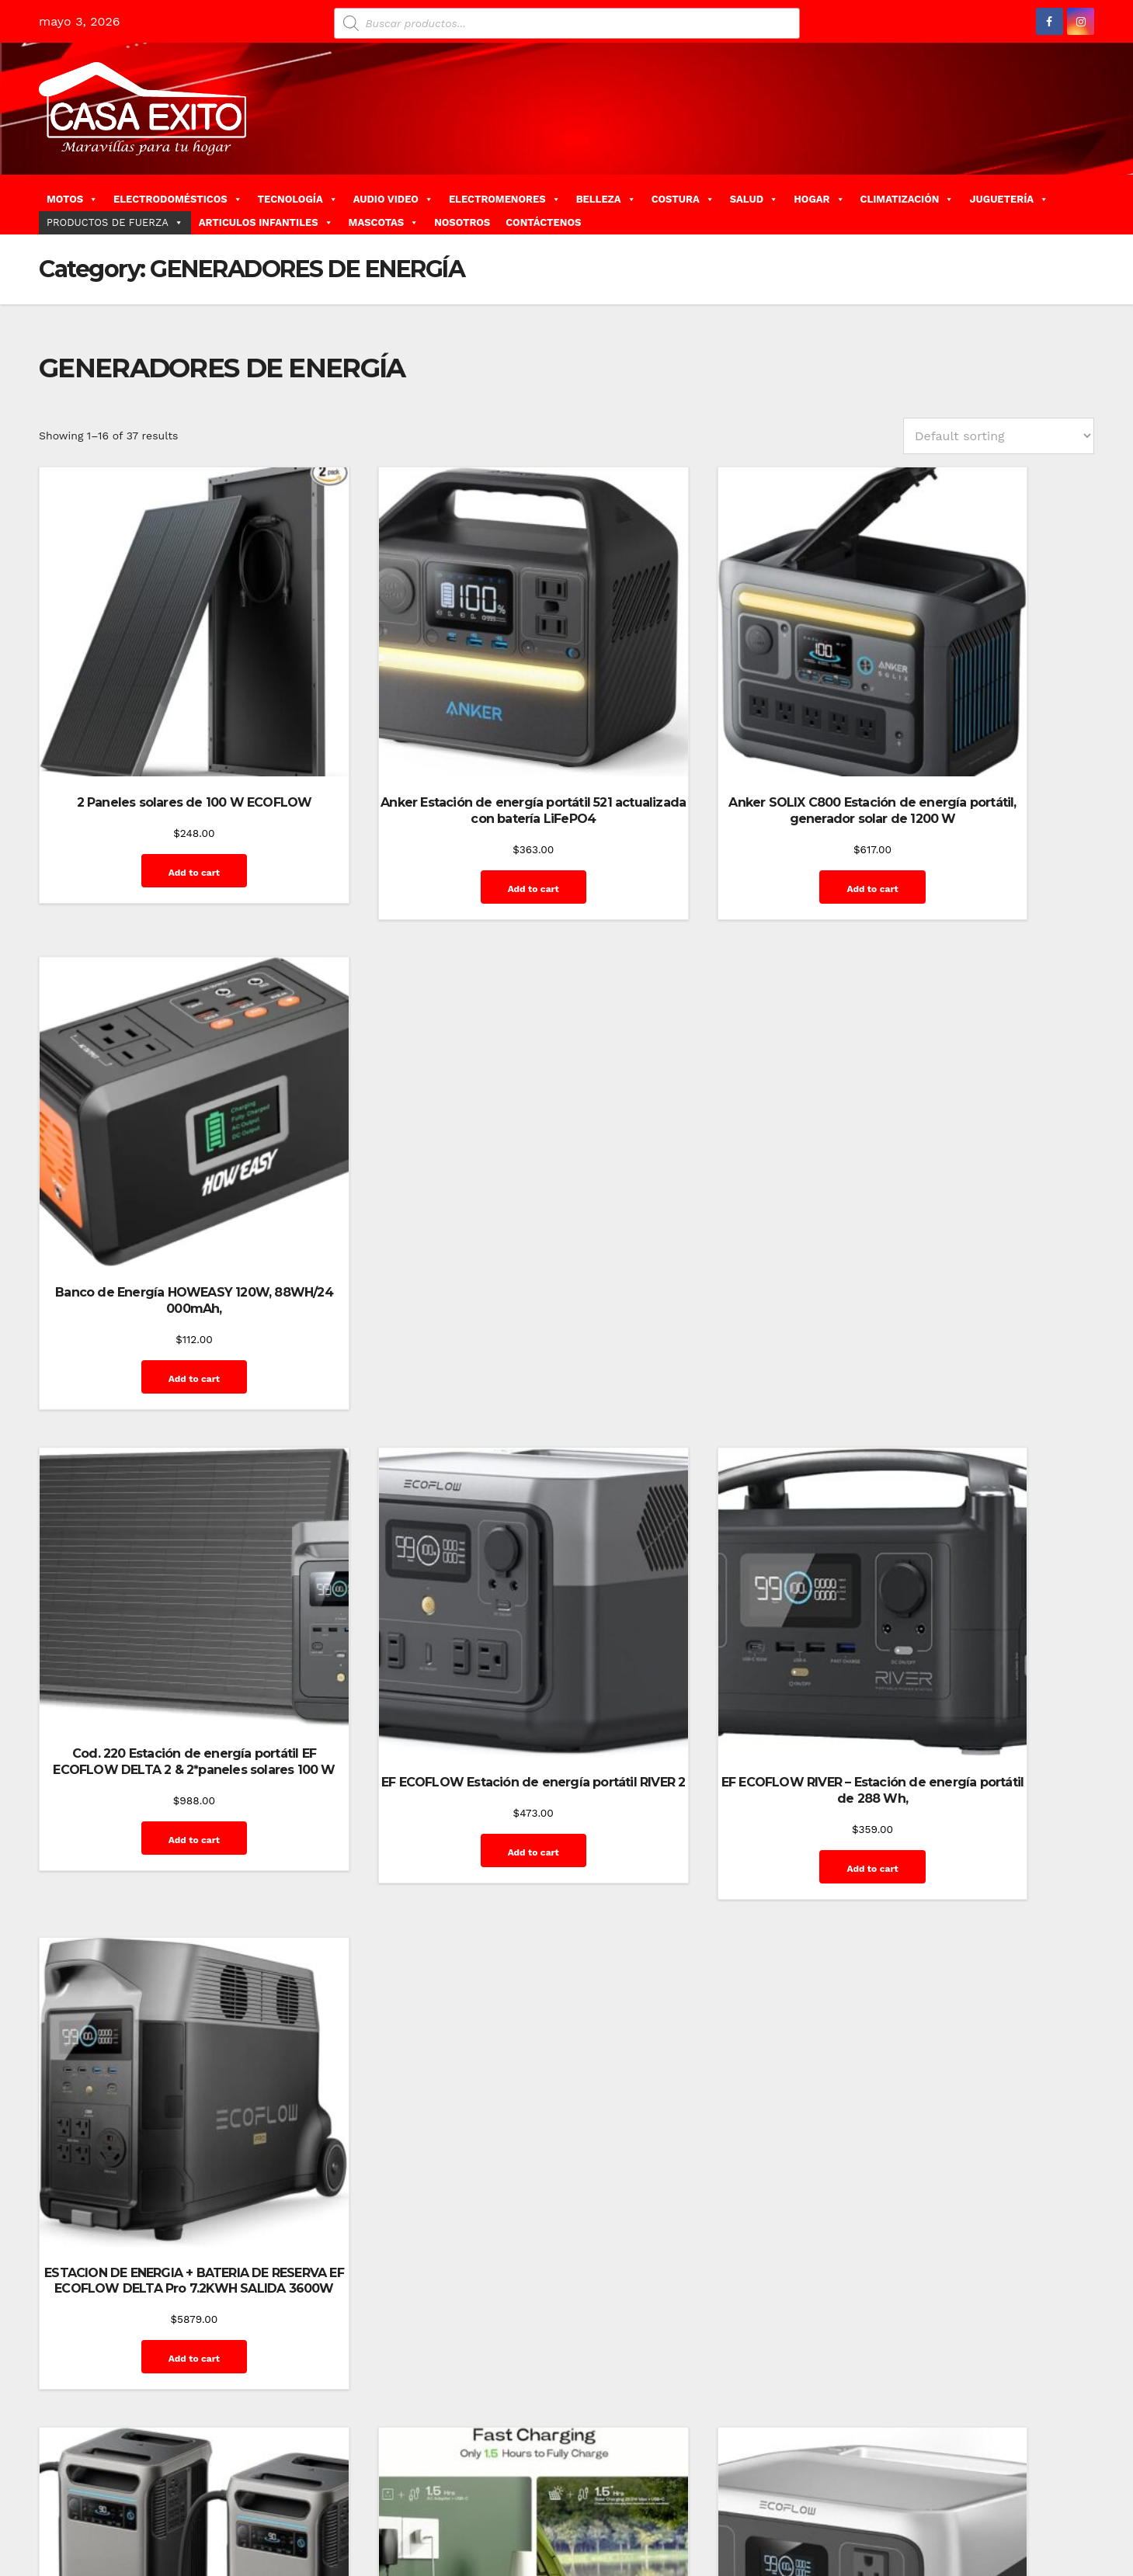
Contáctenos (769, 2504)
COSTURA (683, 199)
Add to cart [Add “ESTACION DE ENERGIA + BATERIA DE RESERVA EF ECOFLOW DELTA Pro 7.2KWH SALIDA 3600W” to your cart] (973, 1255)
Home (600, 2504)
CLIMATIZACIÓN (907, 199)
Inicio (1009, 2504)
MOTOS (72, 199)
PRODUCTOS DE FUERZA (115, 222)
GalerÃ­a (925, 2504)
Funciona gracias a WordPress (114, 2504)
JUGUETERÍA (1008, 199)
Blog (637, 2504)
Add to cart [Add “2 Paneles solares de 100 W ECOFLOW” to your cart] (155, 810)
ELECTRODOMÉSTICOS (177, 199)
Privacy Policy (841, 2539)
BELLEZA (606, 199)
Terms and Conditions (1029, 2539)
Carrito (710, 2504)
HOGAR (819, 199)
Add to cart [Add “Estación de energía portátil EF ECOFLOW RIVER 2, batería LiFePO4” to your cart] (700, 1667)
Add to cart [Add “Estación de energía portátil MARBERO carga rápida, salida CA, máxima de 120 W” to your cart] (428, 2128)
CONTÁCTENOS (543, 222)
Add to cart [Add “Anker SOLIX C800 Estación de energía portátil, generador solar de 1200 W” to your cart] (700, 826)
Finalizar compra (853, 2504)
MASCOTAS (384, 222)
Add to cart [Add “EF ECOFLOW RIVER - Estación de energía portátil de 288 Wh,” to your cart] (700, 1239)
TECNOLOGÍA (298, 199)
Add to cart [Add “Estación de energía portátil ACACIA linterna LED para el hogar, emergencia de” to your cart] (428, 1684)
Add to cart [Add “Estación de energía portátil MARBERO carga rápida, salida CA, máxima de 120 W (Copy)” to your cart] (700, 2128)
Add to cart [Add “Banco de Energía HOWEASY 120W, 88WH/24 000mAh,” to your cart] (973, 810)
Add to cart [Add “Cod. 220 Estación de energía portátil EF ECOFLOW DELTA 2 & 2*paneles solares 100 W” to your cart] (155, 1233)
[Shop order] (998, 436)
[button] (1088, 203)
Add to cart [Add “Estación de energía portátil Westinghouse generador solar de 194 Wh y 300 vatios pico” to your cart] (973, 2128)
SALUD (754, 199)
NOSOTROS (462, 222)
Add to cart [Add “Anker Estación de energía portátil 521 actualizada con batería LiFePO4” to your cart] (428, 810)
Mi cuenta (1058, 2504)
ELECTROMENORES (505, 199)
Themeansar (315, 2504)
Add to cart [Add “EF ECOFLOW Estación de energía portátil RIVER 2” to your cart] (428, 1239)
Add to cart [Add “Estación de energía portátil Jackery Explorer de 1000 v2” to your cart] (973, 1667)
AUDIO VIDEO (393, 199)
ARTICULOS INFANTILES (266, 222)
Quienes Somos (924, 2539)
